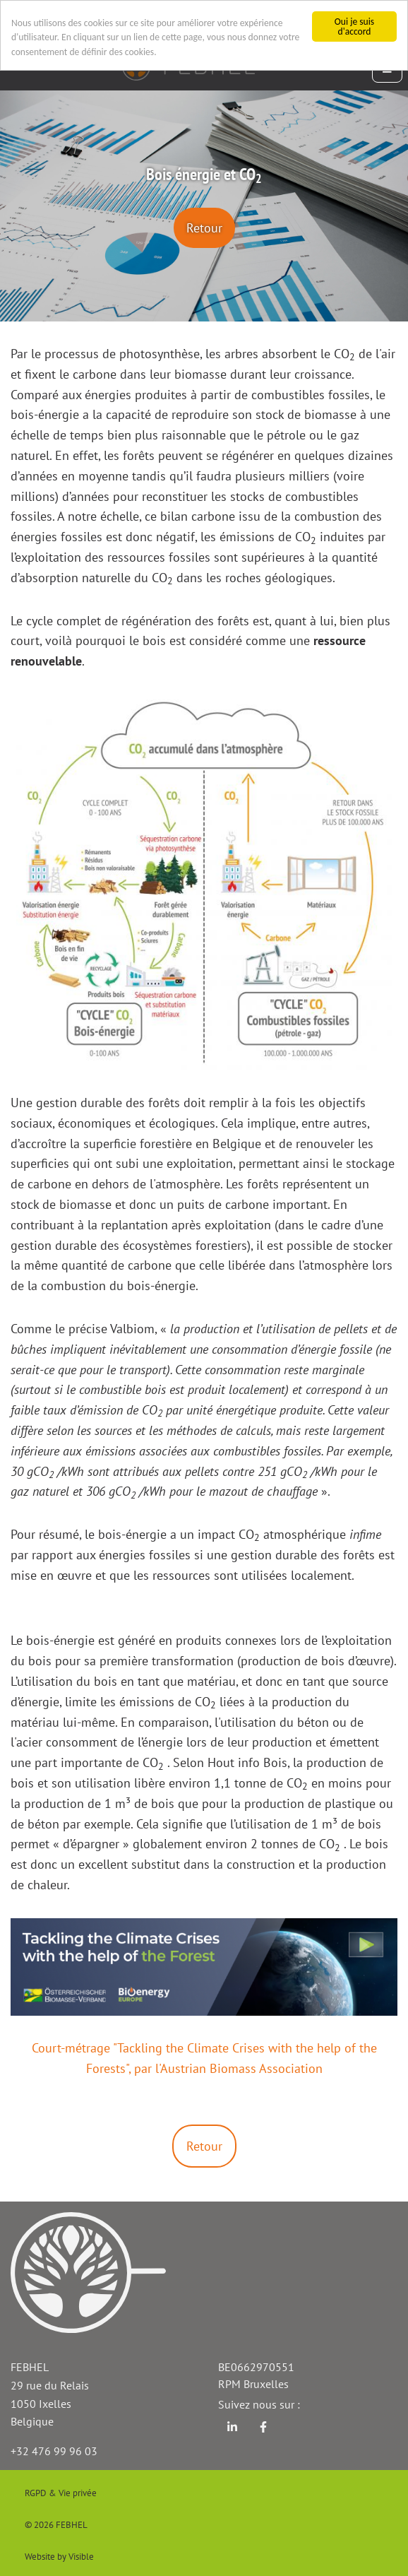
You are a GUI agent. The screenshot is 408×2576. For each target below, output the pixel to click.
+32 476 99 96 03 (54, 2451)
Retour (204, 228)
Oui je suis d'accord (354, 26)
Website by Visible (59, 2557)
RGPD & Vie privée (61, 2493)
